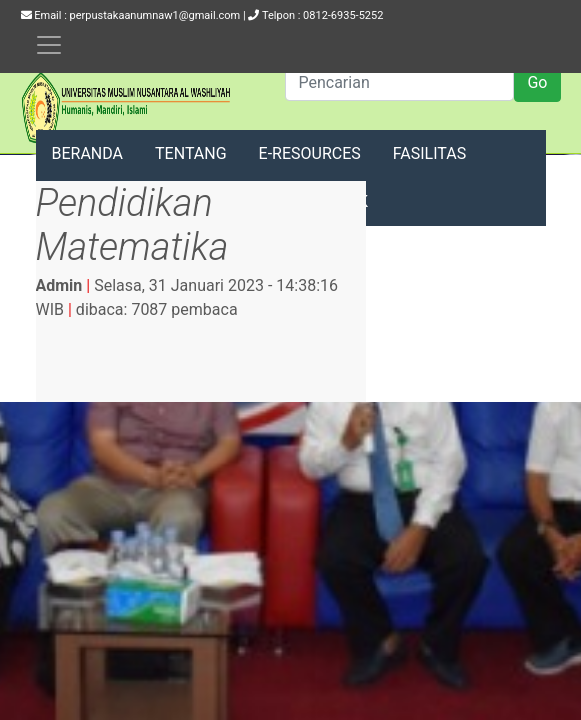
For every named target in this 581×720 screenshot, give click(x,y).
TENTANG (191, 153)
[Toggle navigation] (49, 45)
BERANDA (88, 153)
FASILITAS (429, 153)
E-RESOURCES (310, 153)
